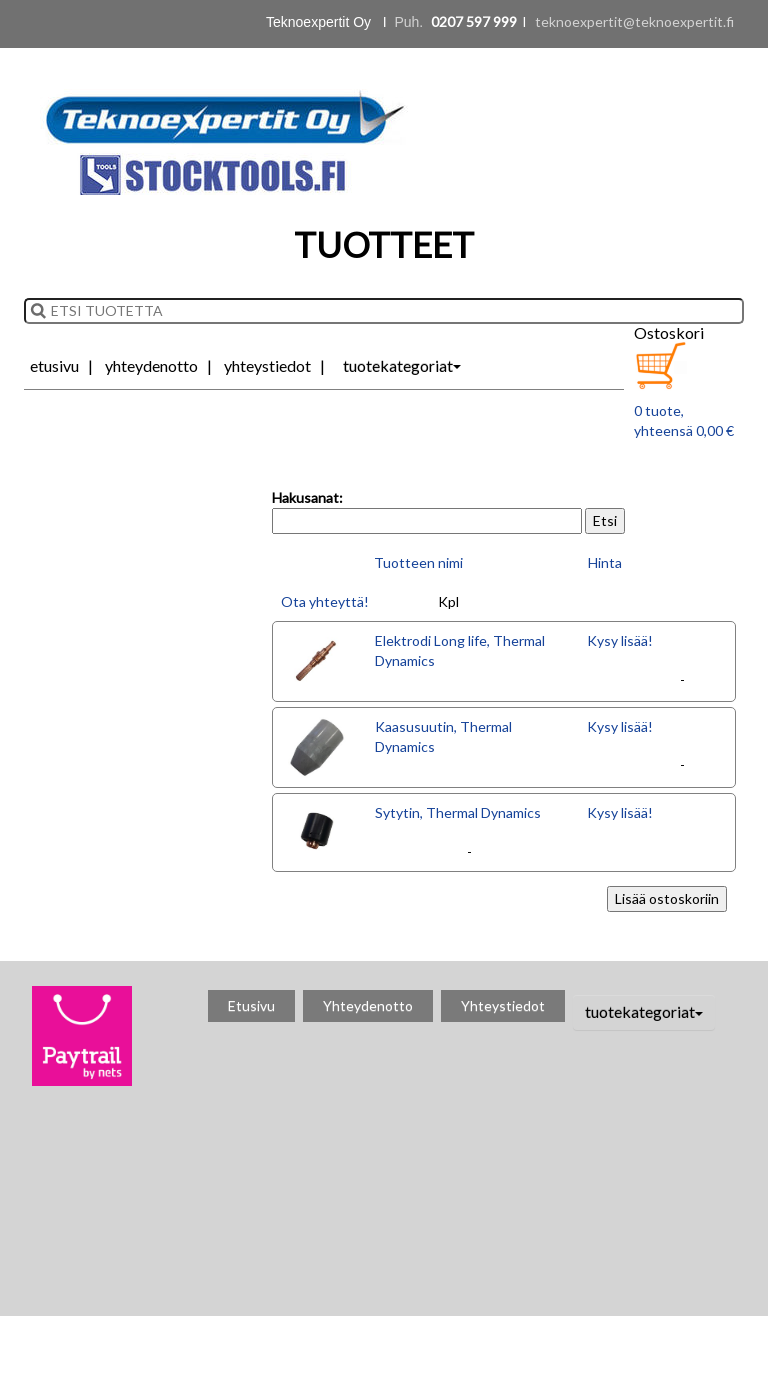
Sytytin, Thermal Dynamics (458, 812)
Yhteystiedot (267, 365)
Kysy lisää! (620, 640)
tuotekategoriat (402, 365)
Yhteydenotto (151, 365)
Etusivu (54, 365)
